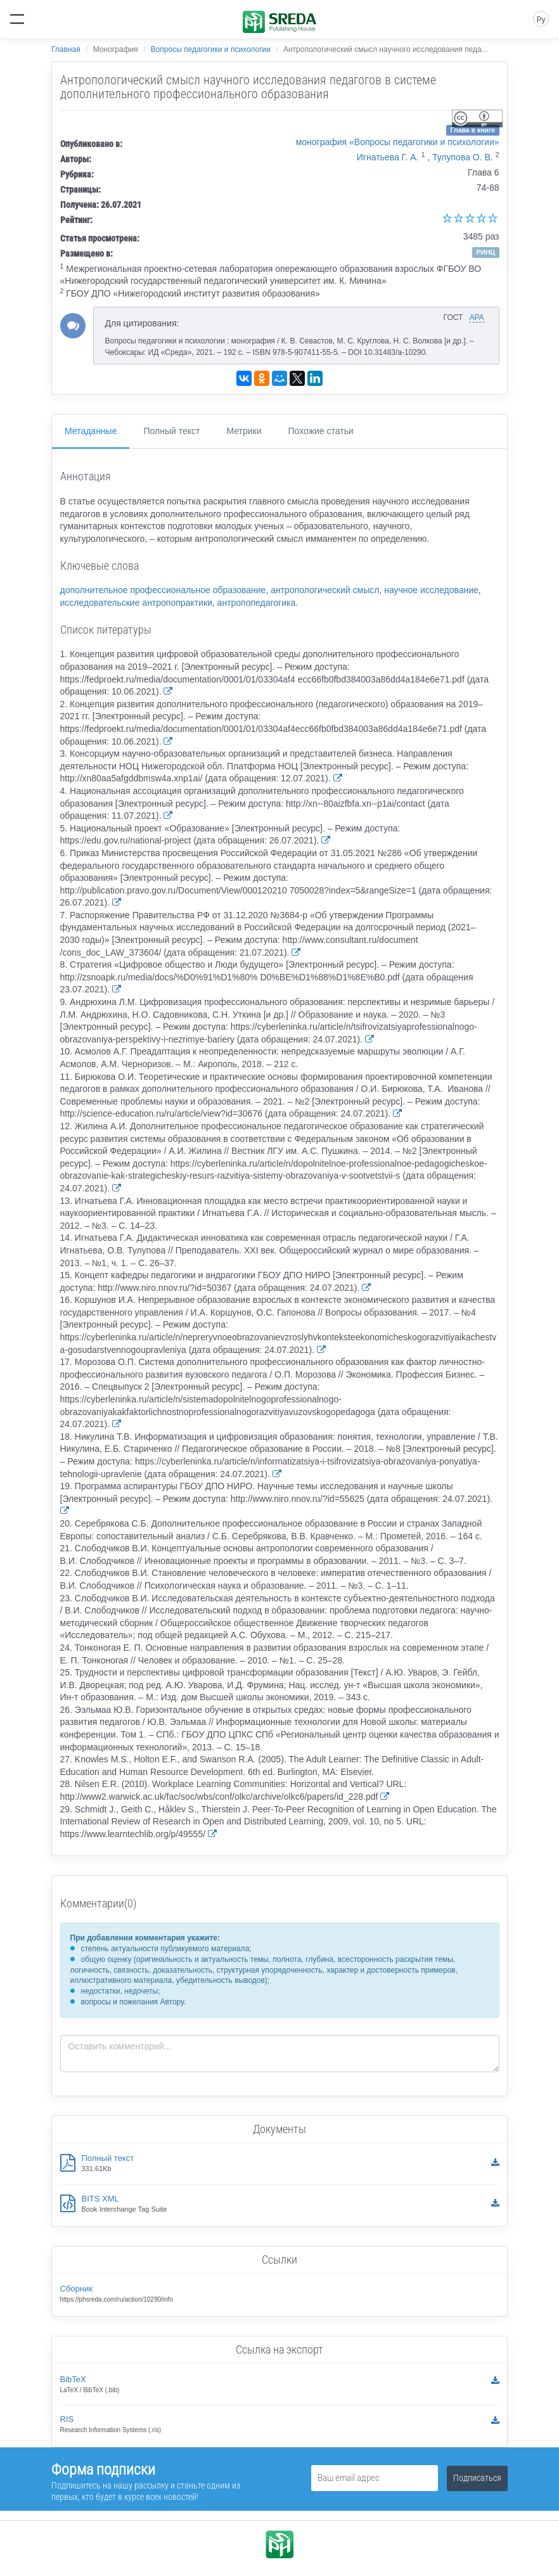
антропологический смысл (325, 590)
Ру (540, 19)
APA (476, 317)
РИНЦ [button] (485, 252)
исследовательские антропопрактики (136, 603)
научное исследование (431, 590)
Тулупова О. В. (462, 157)
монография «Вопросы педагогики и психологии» (397, 142)
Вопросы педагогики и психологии (211, 49)
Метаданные (91, 431)
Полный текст (171, 431)
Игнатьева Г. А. (388, 157)
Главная (65, 49)
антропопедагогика (256, 603)
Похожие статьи (321, 431)
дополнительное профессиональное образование (163, 590)
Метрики (243, 431)
